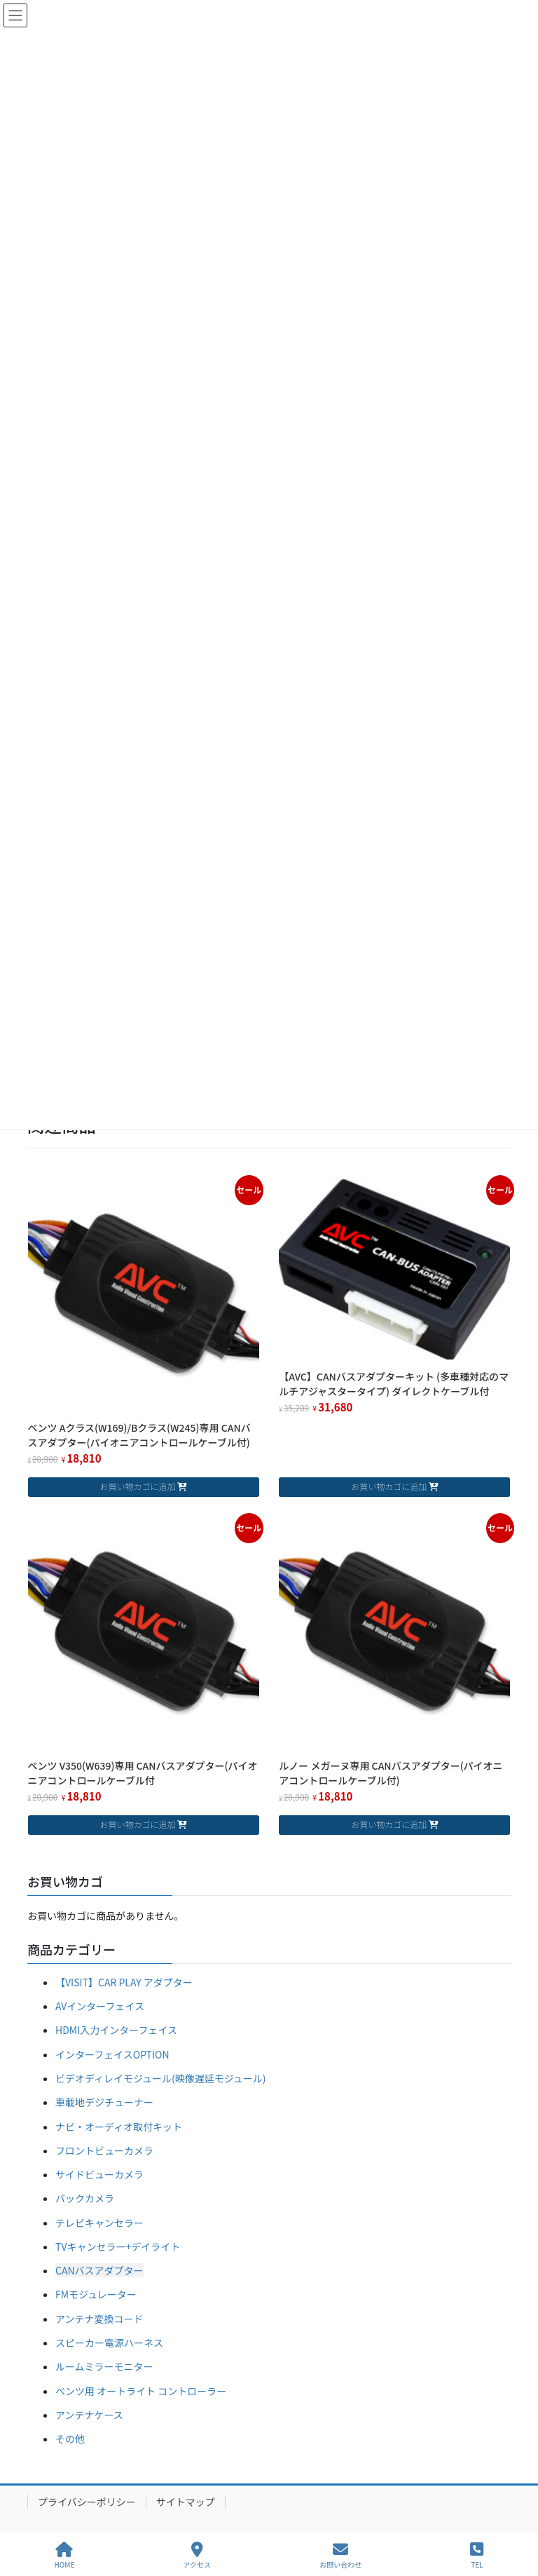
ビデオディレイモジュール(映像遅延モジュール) (160, 2078)
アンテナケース (89, 2415)
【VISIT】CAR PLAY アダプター (124, 1982)
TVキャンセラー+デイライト (117, 2246)
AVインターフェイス (99, 2006)
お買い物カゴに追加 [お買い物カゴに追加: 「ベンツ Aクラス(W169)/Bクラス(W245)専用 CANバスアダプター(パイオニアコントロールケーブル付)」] (137, 1486)
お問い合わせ (340, 2555)
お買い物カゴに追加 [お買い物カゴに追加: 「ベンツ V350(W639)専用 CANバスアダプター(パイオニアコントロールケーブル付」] (137, 1824)
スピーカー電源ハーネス (109, 2343)
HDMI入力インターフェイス (116, 2030)
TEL (476, 2555)
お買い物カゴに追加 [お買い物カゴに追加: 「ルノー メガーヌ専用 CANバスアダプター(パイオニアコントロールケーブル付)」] (389, 1824)
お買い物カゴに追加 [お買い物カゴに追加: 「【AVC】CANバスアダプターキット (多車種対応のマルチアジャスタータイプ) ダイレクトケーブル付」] (389, 1486)
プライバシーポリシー (87, 2502)
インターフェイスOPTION (112, 2054)
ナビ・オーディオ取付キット (118, 2127)
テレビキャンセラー (99, 2223)
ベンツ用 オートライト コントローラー (140, 2391)
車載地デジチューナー (104, 2102)
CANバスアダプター (99, 2270)
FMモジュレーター (96, 2294)
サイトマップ (185, 2502)
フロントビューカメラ (104, 2150)
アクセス (198, 2555)
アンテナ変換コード (99, 2319)
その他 (70, 2439)
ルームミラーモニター (104, 2366)
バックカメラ (84, 2198)
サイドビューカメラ (99, 2174)
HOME (65, 2555)
